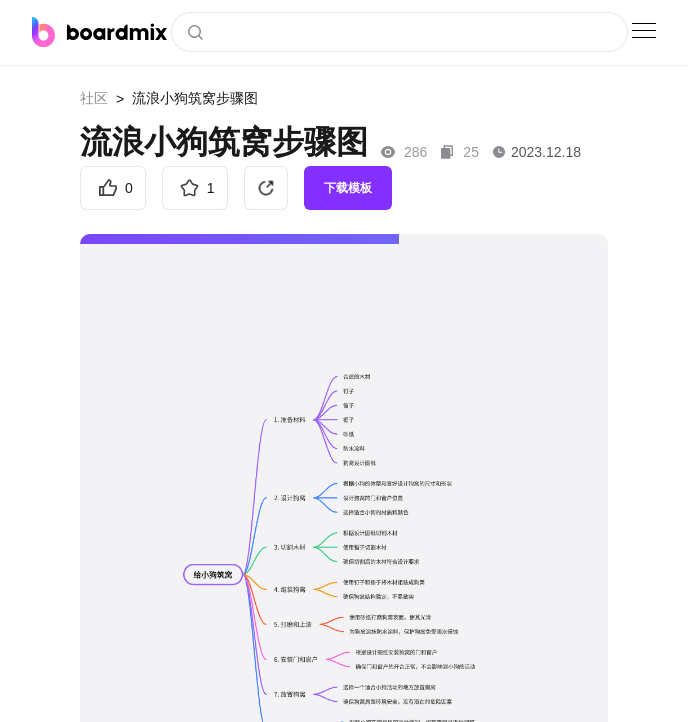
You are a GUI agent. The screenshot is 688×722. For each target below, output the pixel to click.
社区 (94, 98)
